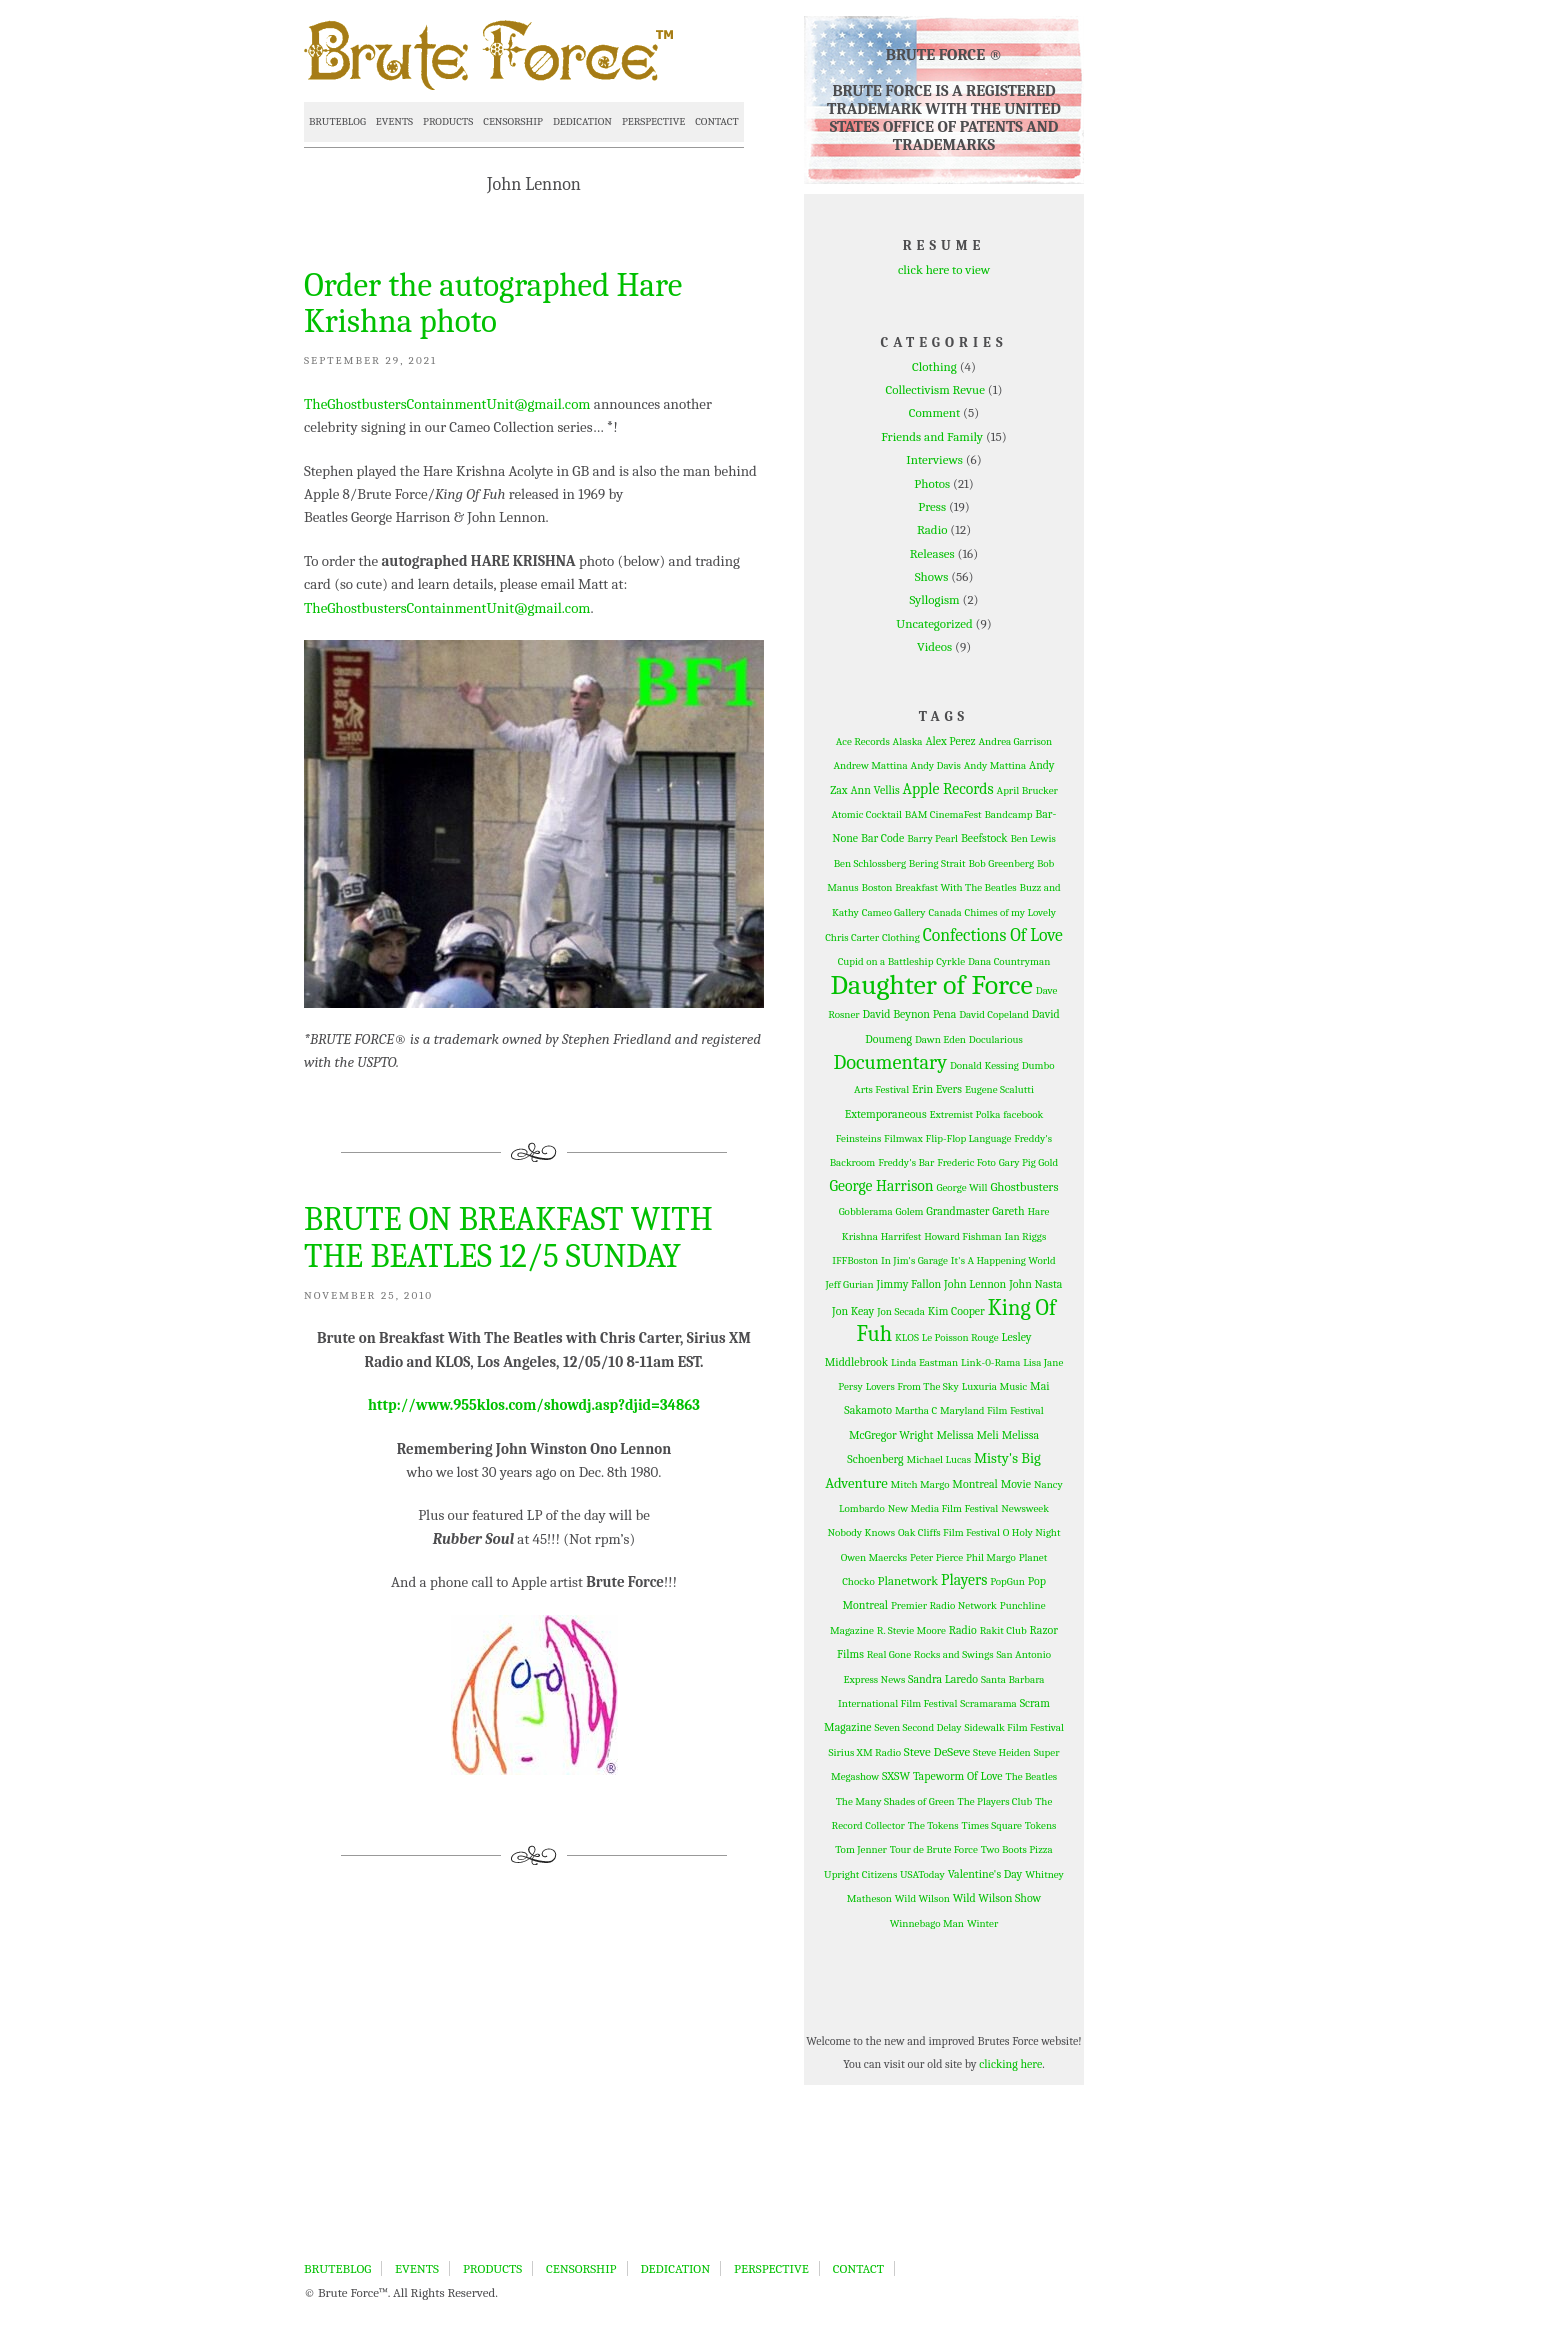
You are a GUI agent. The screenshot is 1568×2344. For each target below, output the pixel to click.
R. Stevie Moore (911, 1630)
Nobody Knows (861, 1532)
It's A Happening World (1003, 1260)
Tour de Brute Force (934, 1849)
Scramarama (988, 1703)
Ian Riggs (1026, 1236)
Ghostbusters (1024, 1186)
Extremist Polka (964, 1114)
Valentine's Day (985, 1874)
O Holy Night (1032, 1532)
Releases (932, 553)
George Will (961, 1187)
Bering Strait (937, 863)
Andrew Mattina (870, 765)
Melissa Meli (967, 1435)
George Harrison (882, 1186)
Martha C (916, 1410)
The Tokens (933, 1825)
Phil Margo (991, 1557)
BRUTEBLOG (337, 121)
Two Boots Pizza (1017, 1849)
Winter (982, 1923)
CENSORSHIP (513, 121)
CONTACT (716, 121)
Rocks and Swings (954, 1654)
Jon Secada (901, 1311)
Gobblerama (866, 1211)
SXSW (896, 1776)
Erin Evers (937, 1089)
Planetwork (908, 1580)
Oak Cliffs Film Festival (949, 1532)
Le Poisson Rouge (960, 1337)
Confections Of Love (993, 935)
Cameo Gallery (894, 912)
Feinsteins (858, 1138)
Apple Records (948, 789)
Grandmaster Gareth (975, 1211)
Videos (934, 646)
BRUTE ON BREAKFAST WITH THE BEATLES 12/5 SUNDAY (508, 1237)
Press (932, 506)
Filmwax (903, 1138)
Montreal (975, 1484)
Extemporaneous (886, 1114)
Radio (932, 529)
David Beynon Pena (910, 1014)
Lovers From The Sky (912, 1386)
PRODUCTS (448, 121)
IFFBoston (855, 1260)
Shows (932, 576)
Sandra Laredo (943, 1679)
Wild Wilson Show (997, 1898)
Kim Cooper (956, 1311)
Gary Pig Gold (1028, 1162)
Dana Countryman (1009, 961)
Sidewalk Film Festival (1013, 1727)
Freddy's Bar (906, 1162)
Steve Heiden (1002, 1752)
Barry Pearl (932, 838)
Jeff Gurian (850, 1284)
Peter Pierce (936, 1557)
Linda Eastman (924, 1362)
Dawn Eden (940, 1039)
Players (964, 1580)
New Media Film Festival (943, 1508)
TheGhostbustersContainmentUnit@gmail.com (447, 404)
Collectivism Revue (935, 389)
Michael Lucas (938, 1459)
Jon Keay (853, 1311)
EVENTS (394, 121)
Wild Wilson (922, 1898)
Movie (1016, 1484)
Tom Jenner (861, 1849)
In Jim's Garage (914, 1260)
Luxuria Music (994, 1386)
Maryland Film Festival (992, 1410)
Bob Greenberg (1001, 863)
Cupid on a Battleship (886, 961)
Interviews (934, 459)
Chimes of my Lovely (1010, 912)
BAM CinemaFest (943, 814)
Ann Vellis (874, 790)
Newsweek (1025, 1508)
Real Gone (889, 1654)
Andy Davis (936, 765)
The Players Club (995, 1801)
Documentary (890, 1062)
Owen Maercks (874, 1557)
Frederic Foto (966, 1162)
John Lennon (975, 1284)
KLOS (907, 1337)
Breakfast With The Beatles (955, 887)
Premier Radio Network (944, 1605)
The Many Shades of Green (895, 1801)
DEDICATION (582, 121)
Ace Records (863, 741)
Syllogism (934, 599)
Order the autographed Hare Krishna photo (493, 303)
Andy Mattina (995, 765)
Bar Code (882, 838)
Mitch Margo (920, 1484)
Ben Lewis (1032, 838)
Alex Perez (950, 741)
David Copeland (994, 1014)
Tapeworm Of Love (958, 1776)
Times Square (992, 1825)
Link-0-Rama (990, 1362)
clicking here (1010, 2064)
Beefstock (984, 838)
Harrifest (901, 1236)
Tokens (1041, 1825)
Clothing (934, 366)
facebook (1023, 1114)
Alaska (908, 741)
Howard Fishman (962, 1236)
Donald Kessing (984, 1065)
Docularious (996, 1039)
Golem (910, 1211)
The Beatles (1032, 1776)
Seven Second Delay (918, 1727)
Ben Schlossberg (870, 863)
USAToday (922, 1874)
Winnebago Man (927, 1923)
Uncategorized (934, 623)
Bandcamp (1008, 814)
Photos (932, 483)
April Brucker (1027, 790)
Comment (934, 412)
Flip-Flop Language (969, 1138)
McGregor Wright (891, 1435)
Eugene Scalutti (999, 1089)
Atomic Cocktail (867, 814)
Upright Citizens (860, 1874)
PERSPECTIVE (653, 121)
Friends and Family (932, 436)
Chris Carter (852, 937)
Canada (945, 912)
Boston (877, 887)
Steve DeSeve (937, 1751)
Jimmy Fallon (909, 1284)
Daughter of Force (932, 985)
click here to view (944, 269)
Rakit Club (1003, 1630)
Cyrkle (950, 961)
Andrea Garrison (1016, 741)
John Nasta (1035, 1284)
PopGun (1007, 1581)
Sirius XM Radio (864, 1752)
